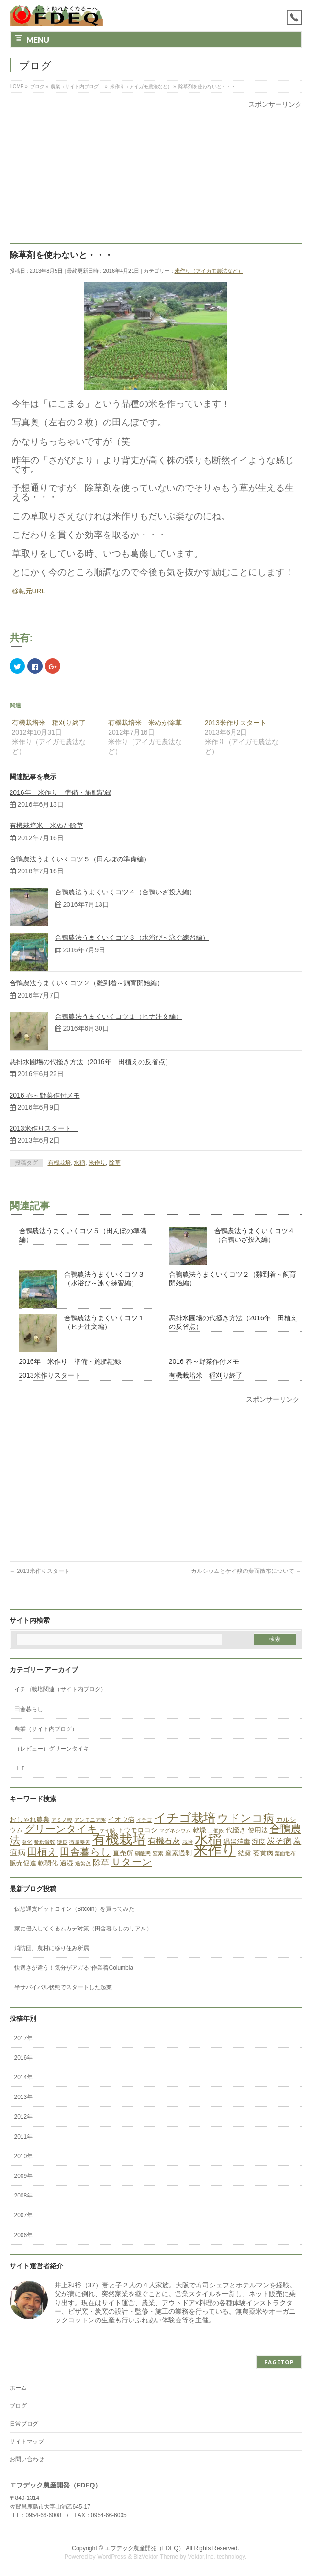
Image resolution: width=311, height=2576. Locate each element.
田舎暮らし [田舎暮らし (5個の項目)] (85, 1851)
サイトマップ (27, 2441)
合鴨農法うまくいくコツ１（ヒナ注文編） (118, 1016)
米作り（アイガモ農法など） (209, 271)
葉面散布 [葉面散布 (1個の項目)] (285, 1853)
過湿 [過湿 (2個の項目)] (66, 1863)
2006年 (23, 2235)
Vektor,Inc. (201, 2557)
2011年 (23, 2136)
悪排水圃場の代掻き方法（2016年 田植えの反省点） (91, 1062)
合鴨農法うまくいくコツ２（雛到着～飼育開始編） (87, 983)
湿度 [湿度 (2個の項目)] (258, 1841)
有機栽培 (59, 1163)
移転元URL (28, 591)
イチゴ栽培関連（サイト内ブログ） (60, 1689)
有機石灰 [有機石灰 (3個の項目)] (164, 1841)
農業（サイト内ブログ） (46, 1729)
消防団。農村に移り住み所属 (51, 1948)
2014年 (23, 2077)
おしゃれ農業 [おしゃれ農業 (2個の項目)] (30, 1819)
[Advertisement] (156, 176)
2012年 (23, 2116)
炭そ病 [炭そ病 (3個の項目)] (279, 1841)
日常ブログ (24, 2423)
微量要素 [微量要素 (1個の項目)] (79, 1842)
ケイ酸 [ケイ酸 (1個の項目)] (107, 1830)
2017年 (23, 2038)
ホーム (18, 2388)
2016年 (23, 2057)
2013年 (23, 2097)
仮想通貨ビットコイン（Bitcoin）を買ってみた (74, 1909)
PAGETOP (279, 2362)
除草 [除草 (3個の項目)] (101, 1862)
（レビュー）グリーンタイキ (51, 1748)
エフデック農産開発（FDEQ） (144, 2548)
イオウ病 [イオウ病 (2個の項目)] (121, 1819)
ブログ (18, 2405)
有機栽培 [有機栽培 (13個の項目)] (119, 1839)
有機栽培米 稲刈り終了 (49, 722)
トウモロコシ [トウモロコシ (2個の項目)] (137, 1830)
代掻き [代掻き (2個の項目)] (236, 1830)
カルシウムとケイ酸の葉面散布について (246, 1571)
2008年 (23, 2195)
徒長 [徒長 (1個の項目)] (62, 1842)
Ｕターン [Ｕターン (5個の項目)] (131, 1861)
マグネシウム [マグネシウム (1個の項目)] (175, 1830)
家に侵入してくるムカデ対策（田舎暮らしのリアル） (83, 1928)
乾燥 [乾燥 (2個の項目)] (199, 1830)
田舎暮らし (28, 1709)
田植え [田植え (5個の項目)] (42, 1851)
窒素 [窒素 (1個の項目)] (158, 1853)
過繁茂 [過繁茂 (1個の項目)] (83, 1863)
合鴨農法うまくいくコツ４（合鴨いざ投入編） (125, 892)
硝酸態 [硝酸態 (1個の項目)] (143, 1853)
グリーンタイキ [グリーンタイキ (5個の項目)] (61, 1828)
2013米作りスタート (239, 722)
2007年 (23, 2215)
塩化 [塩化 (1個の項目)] (27, 1842)
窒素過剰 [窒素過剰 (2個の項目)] (178, 1853)
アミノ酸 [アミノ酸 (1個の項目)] (61, 1820)
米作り (97, 1163)
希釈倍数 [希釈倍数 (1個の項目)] (44, 1842)
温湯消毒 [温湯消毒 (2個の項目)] (236, 1841)
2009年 (23, 2176)
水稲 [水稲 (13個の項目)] (208, 1839)
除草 (115, 1163)
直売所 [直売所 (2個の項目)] (123, 1853)
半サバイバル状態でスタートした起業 (63, 1987)
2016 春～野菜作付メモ (45, 1095)
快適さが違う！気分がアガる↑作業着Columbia (73, 1967)
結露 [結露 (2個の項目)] (244, 1853)
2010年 (23, 2156)
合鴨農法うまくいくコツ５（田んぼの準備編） (80, 859)
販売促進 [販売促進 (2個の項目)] (23, 1863)
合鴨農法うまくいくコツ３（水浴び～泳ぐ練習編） (132, 937)
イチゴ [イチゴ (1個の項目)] (144, 1820)
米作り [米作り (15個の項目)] (215, 1850)
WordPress (111, 2557)
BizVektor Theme (155, 2557)
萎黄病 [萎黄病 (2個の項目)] (263, 1853)
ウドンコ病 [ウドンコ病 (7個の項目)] (245, 1818)
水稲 (79, 1163)
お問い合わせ (27, 2459)
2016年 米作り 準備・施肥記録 (60, 792)
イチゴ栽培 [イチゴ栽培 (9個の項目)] (184, 1817)
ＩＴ (20, 1768)
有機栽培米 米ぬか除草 (145, 722)
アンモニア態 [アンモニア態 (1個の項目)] (90, 1820)
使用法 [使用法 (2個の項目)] (258, 1830)
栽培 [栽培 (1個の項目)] (187, 1842)
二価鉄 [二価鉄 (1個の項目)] (216, 1830)
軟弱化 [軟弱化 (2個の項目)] (48, 1863)
